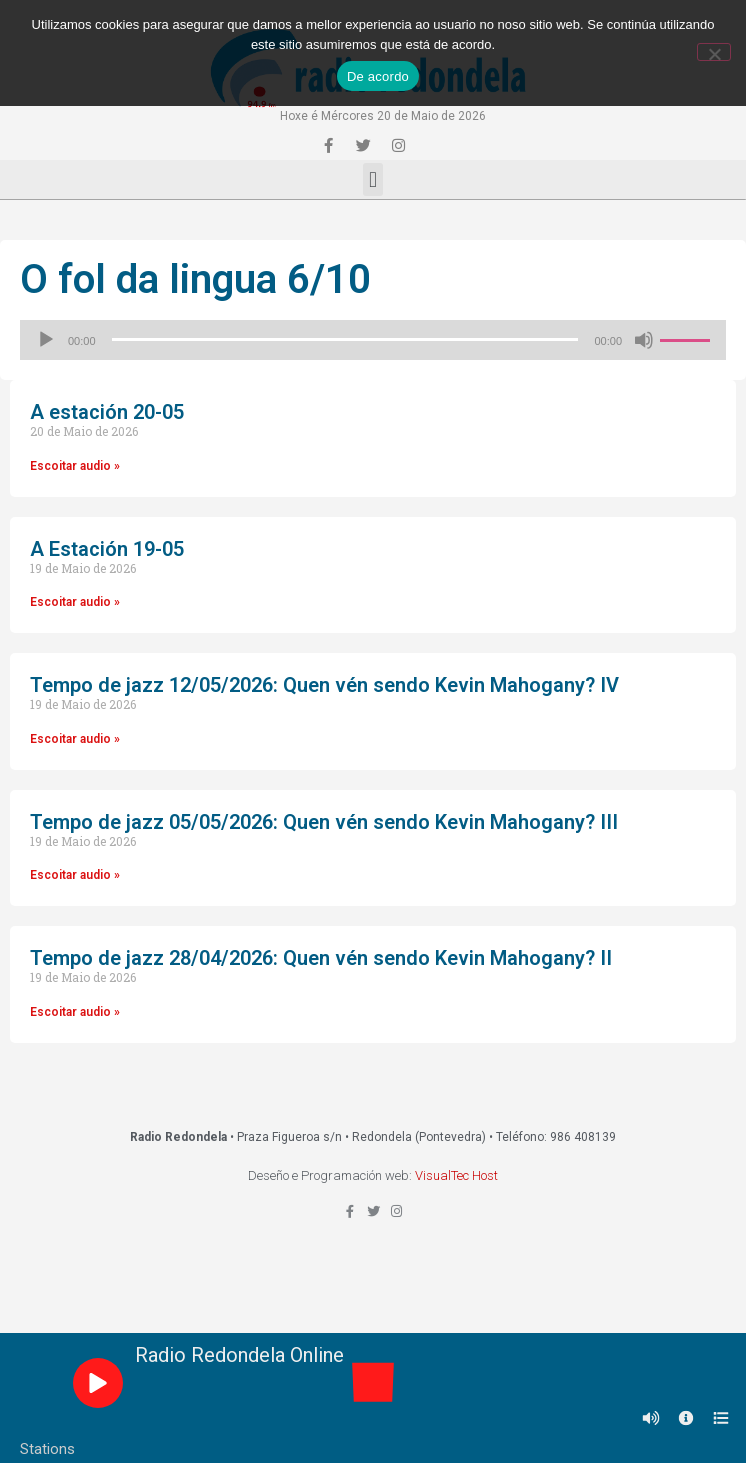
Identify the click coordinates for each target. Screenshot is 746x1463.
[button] (372, 179)
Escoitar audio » (75, 466)
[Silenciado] (644, 340)
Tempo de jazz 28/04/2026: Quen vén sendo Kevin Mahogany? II (321, 958)
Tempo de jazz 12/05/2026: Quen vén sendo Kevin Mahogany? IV (324, 685)
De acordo (378, 76)
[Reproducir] (46, 340)
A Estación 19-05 (107, 549)
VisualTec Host (456, 1175)
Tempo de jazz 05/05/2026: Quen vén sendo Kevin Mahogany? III (324, 822)
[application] (373, 340)
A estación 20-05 (107, 412)
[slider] (345, 339)
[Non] (714, 52)
